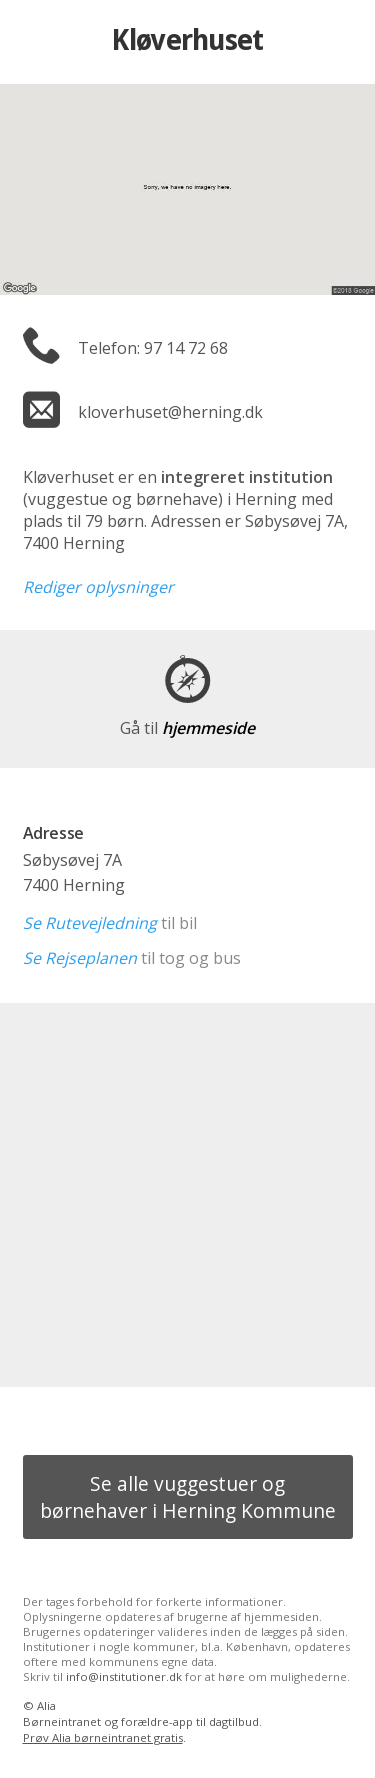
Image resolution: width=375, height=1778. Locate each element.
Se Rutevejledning (90, 923)
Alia (46, 1705)
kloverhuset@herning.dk (170, 412)
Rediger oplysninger (98, 587)
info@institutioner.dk (124, 1676)
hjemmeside (187, 728)
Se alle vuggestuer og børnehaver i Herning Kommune (188, 1497)
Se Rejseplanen (80, 958)
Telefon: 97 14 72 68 (153, 348)
